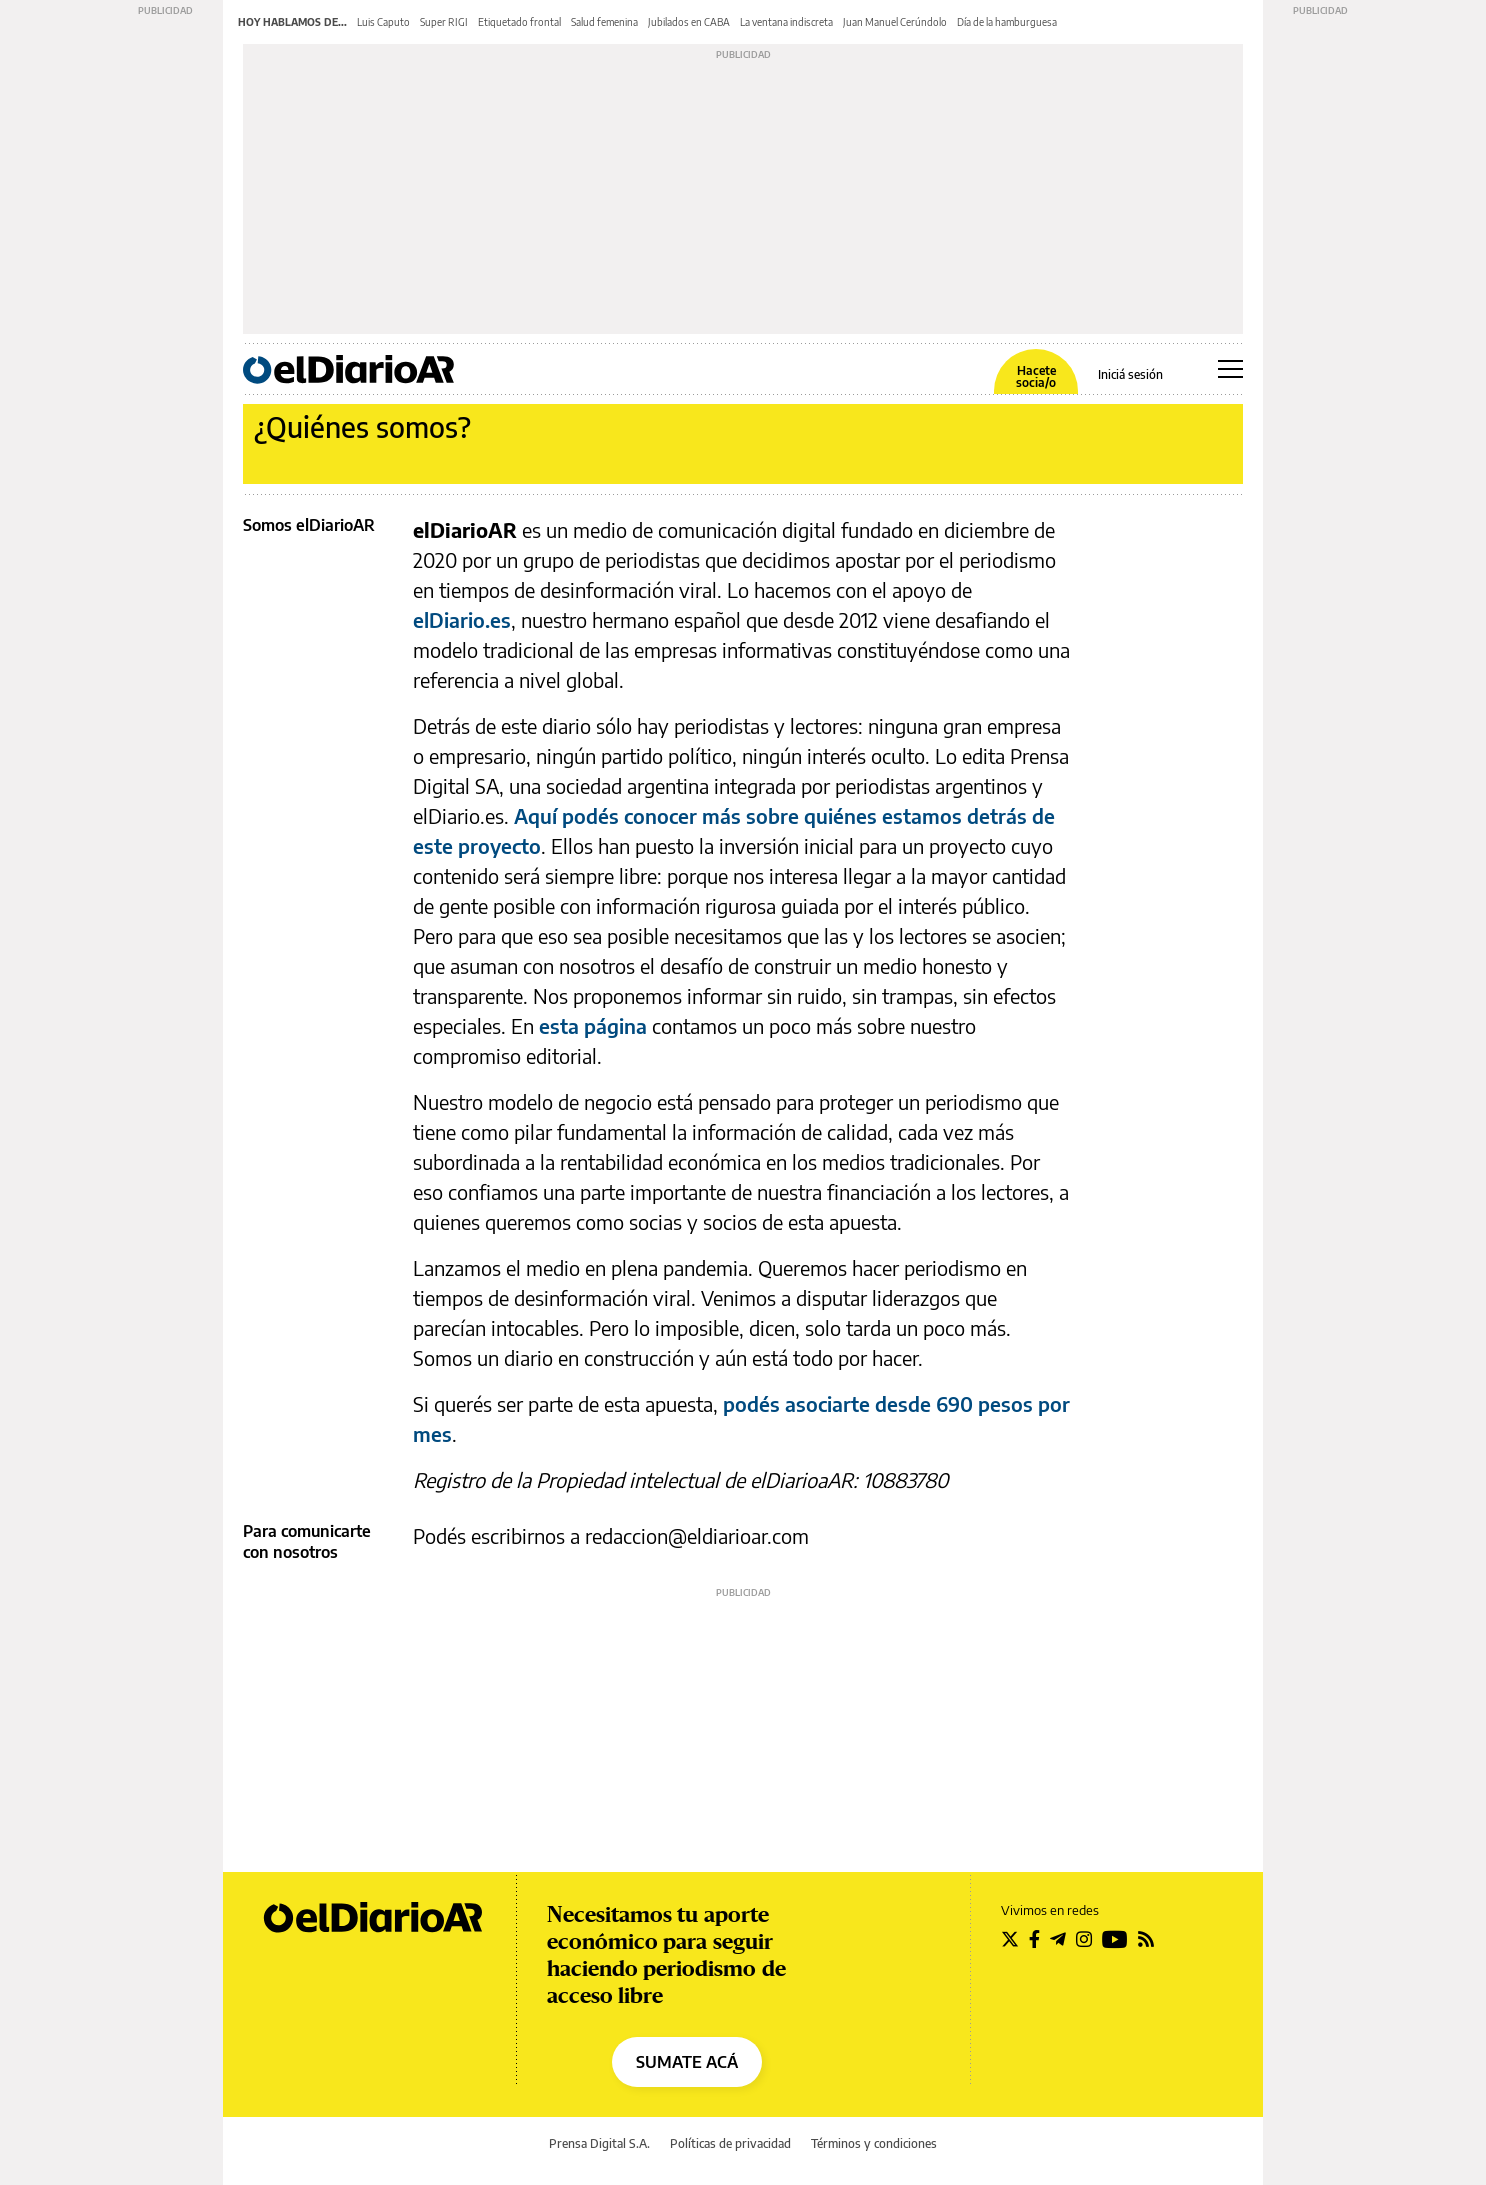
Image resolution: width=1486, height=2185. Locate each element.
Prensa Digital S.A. (599, 2143)
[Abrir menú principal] (1230, 369)
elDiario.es (462, 619)
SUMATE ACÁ (687, 2062)
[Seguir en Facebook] (1034, 1939)
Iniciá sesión (1130, 375)
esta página (593, 1025)
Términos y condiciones (874, 2143)
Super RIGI (444, 22)
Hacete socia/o (1036, 377)
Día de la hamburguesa (1007, 22)
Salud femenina (604, 22)
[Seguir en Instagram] (1084, 1939)
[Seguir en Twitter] (1010, 1939)
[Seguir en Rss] (1146, 1939)
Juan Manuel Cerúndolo (895, 22)
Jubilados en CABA (689, 22)
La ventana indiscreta (786, 22)
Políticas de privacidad (730, 2143)
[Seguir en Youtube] (1115, 1939)
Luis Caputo (383, 22)
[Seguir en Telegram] (1058, 1939)
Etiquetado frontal (519, 22)
